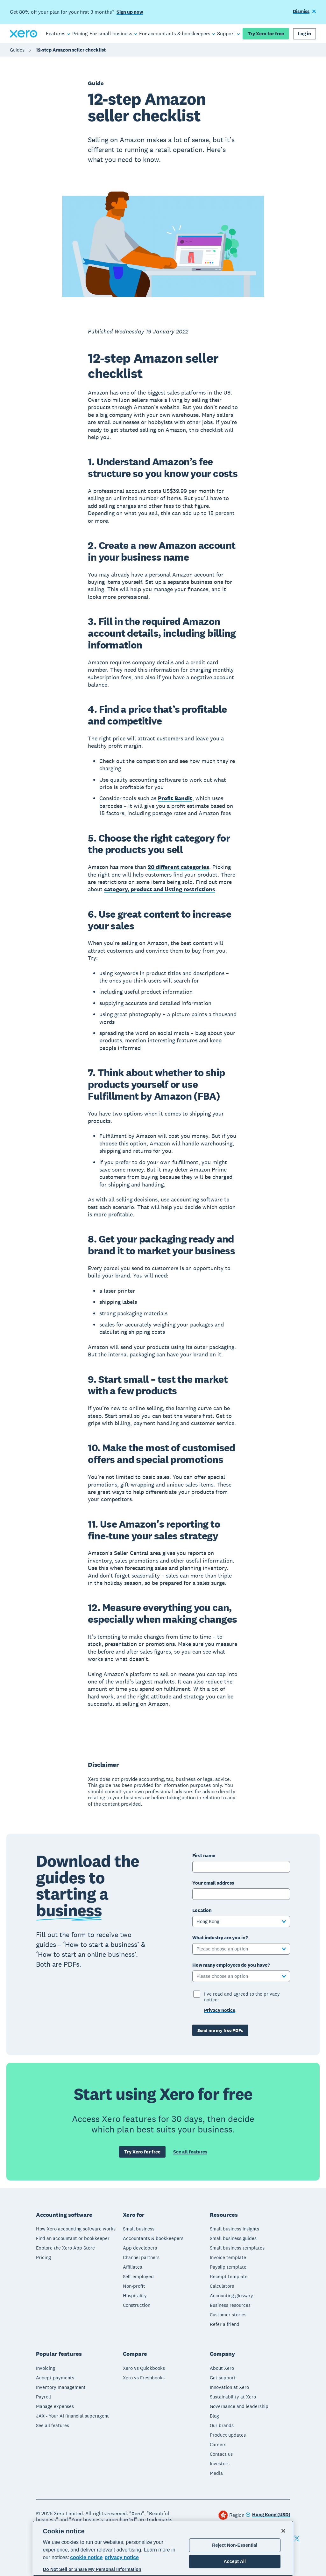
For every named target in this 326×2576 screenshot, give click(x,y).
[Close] (283, 2531)
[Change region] (267, 2515)
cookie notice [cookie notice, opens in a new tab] (86, 2557)
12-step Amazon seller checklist (71, 50)
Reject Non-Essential (234, 2545)
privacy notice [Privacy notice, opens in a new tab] (121, 2557)
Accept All (235, 2561)
